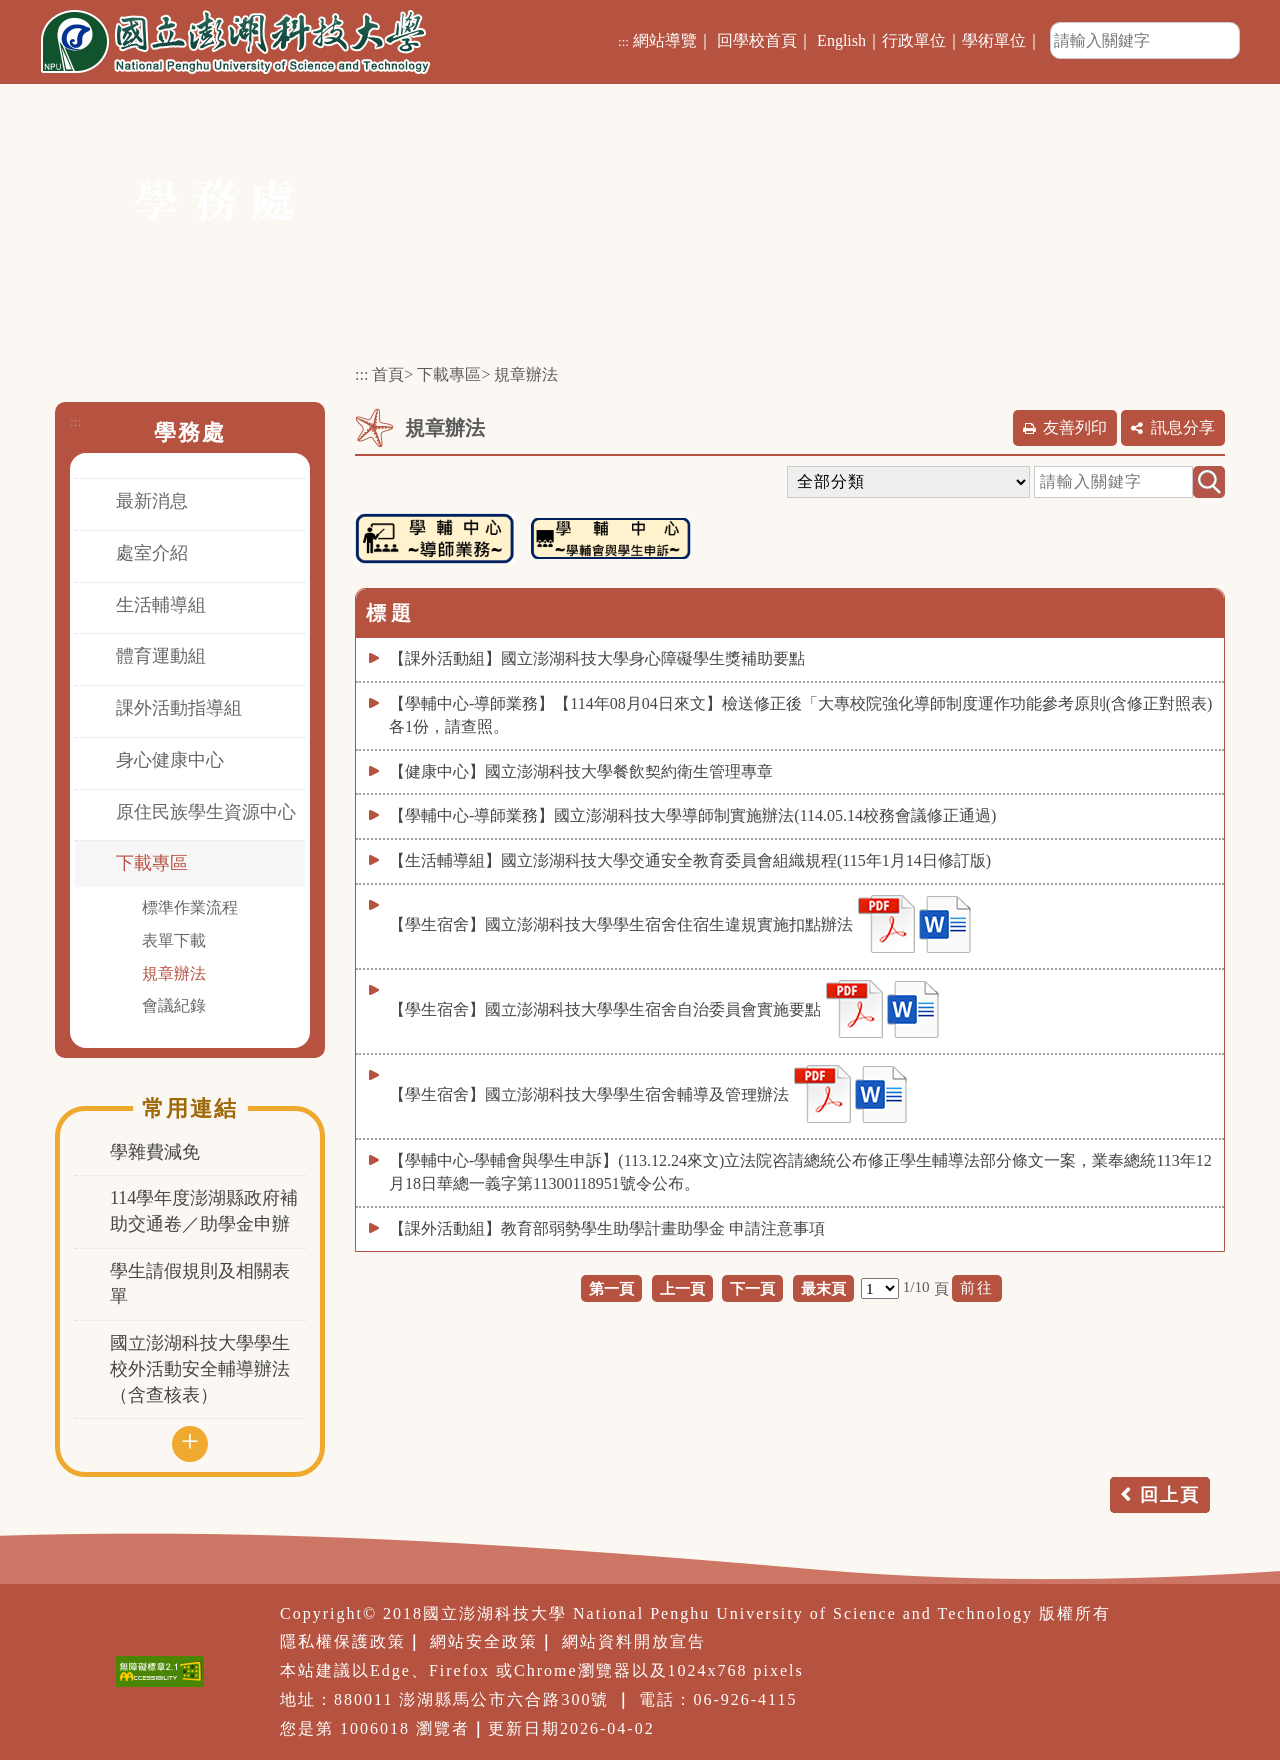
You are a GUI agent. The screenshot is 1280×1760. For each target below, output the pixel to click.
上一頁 (682, 1288)
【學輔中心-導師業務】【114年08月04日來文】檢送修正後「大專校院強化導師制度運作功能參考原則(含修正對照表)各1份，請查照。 (800, 715)
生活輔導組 (161, 605)
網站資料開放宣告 (634, 1641)
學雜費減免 (155, 1152)
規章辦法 (174, 973)
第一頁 (611, 1288)
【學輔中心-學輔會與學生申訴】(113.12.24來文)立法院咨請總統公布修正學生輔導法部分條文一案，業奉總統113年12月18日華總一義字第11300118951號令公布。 (800, 1172)
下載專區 (152, 863)
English (841, 40)
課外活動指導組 (179, 708)
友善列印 (1075, 427)
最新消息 (152, 501)
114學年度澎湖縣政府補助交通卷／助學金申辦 (204, 1211)
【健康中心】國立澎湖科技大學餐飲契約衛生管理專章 (581, 771)
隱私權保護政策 (343, 1641)
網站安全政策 (484, 1641)
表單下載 (174, 940)
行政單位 (914, 40)
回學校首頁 (757, 40)
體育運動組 (161, 656)
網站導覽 (665, 40)
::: (623, 41)
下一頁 (752, 1288)
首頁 (388, 374)
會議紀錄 (174, 1005)
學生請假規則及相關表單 (200, 1284)
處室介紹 (152, 553)
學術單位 (994, 40)
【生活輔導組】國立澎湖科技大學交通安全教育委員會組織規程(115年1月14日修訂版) (690, 860)
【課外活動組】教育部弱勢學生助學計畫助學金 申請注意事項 (607, 1228)
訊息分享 (1183, 427)
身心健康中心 (170, 760)
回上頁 (1170, 1495)
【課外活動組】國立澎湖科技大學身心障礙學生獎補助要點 (597, 658)
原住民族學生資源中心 (206, 812)
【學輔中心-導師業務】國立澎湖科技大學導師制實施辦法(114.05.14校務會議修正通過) (692, 815)
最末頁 (823, 1288)
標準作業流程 (190, 907)
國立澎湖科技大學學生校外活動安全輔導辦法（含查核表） (200, 1368)
